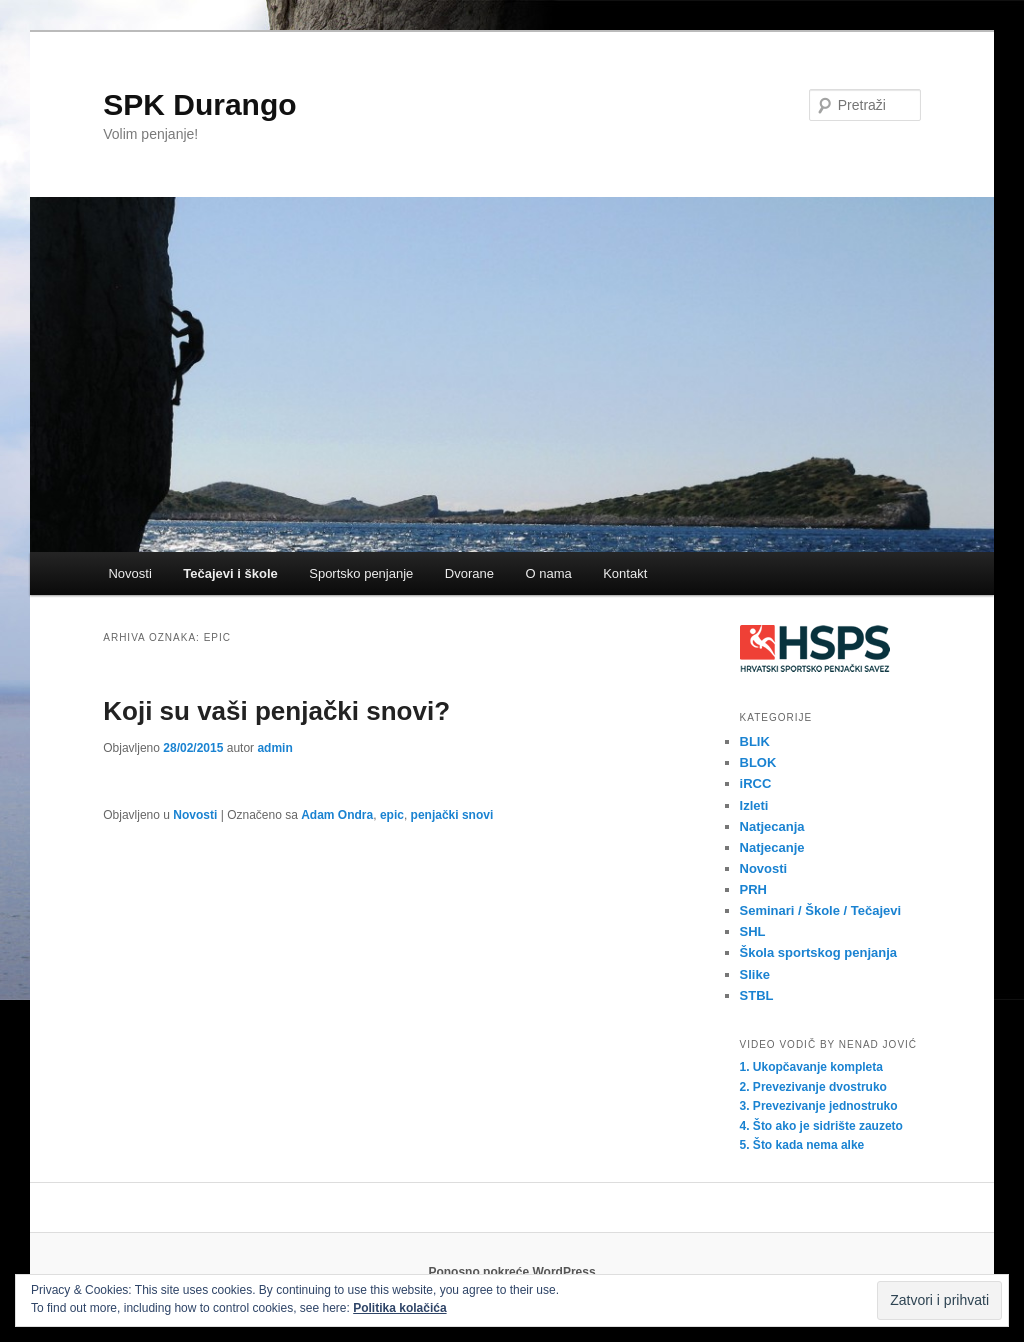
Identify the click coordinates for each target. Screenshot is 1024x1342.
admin (274, 748)
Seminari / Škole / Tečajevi (821, 910)
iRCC (756, 783)
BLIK (755, 741)
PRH (753, 889)
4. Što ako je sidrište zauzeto (821, 1126)
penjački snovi (452, 815)
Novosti (129, 573)
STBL (757, 995)
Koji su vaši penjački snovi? (276, 711)
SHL (753, 931)
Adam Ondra (337, 815)
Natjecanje (772, 847)
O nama (548, 573)
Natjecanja (772, 826)
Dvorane (469, 573)
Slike (755, 974)
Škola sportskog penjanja (819, 952)
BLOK (758, 762)
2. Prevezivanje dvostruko (813, 1087)
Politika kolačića (399, 1308)
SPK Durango (199, 104)
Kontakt (625, 573)
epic (392, 815)
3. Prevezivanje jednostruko (819, 1106)
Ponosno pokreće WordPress (511, 1272)
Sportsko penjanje (361, 573)
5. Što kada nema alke (802, 1145)
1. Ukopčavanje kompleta (811, 1067)
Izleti (754, 805)
